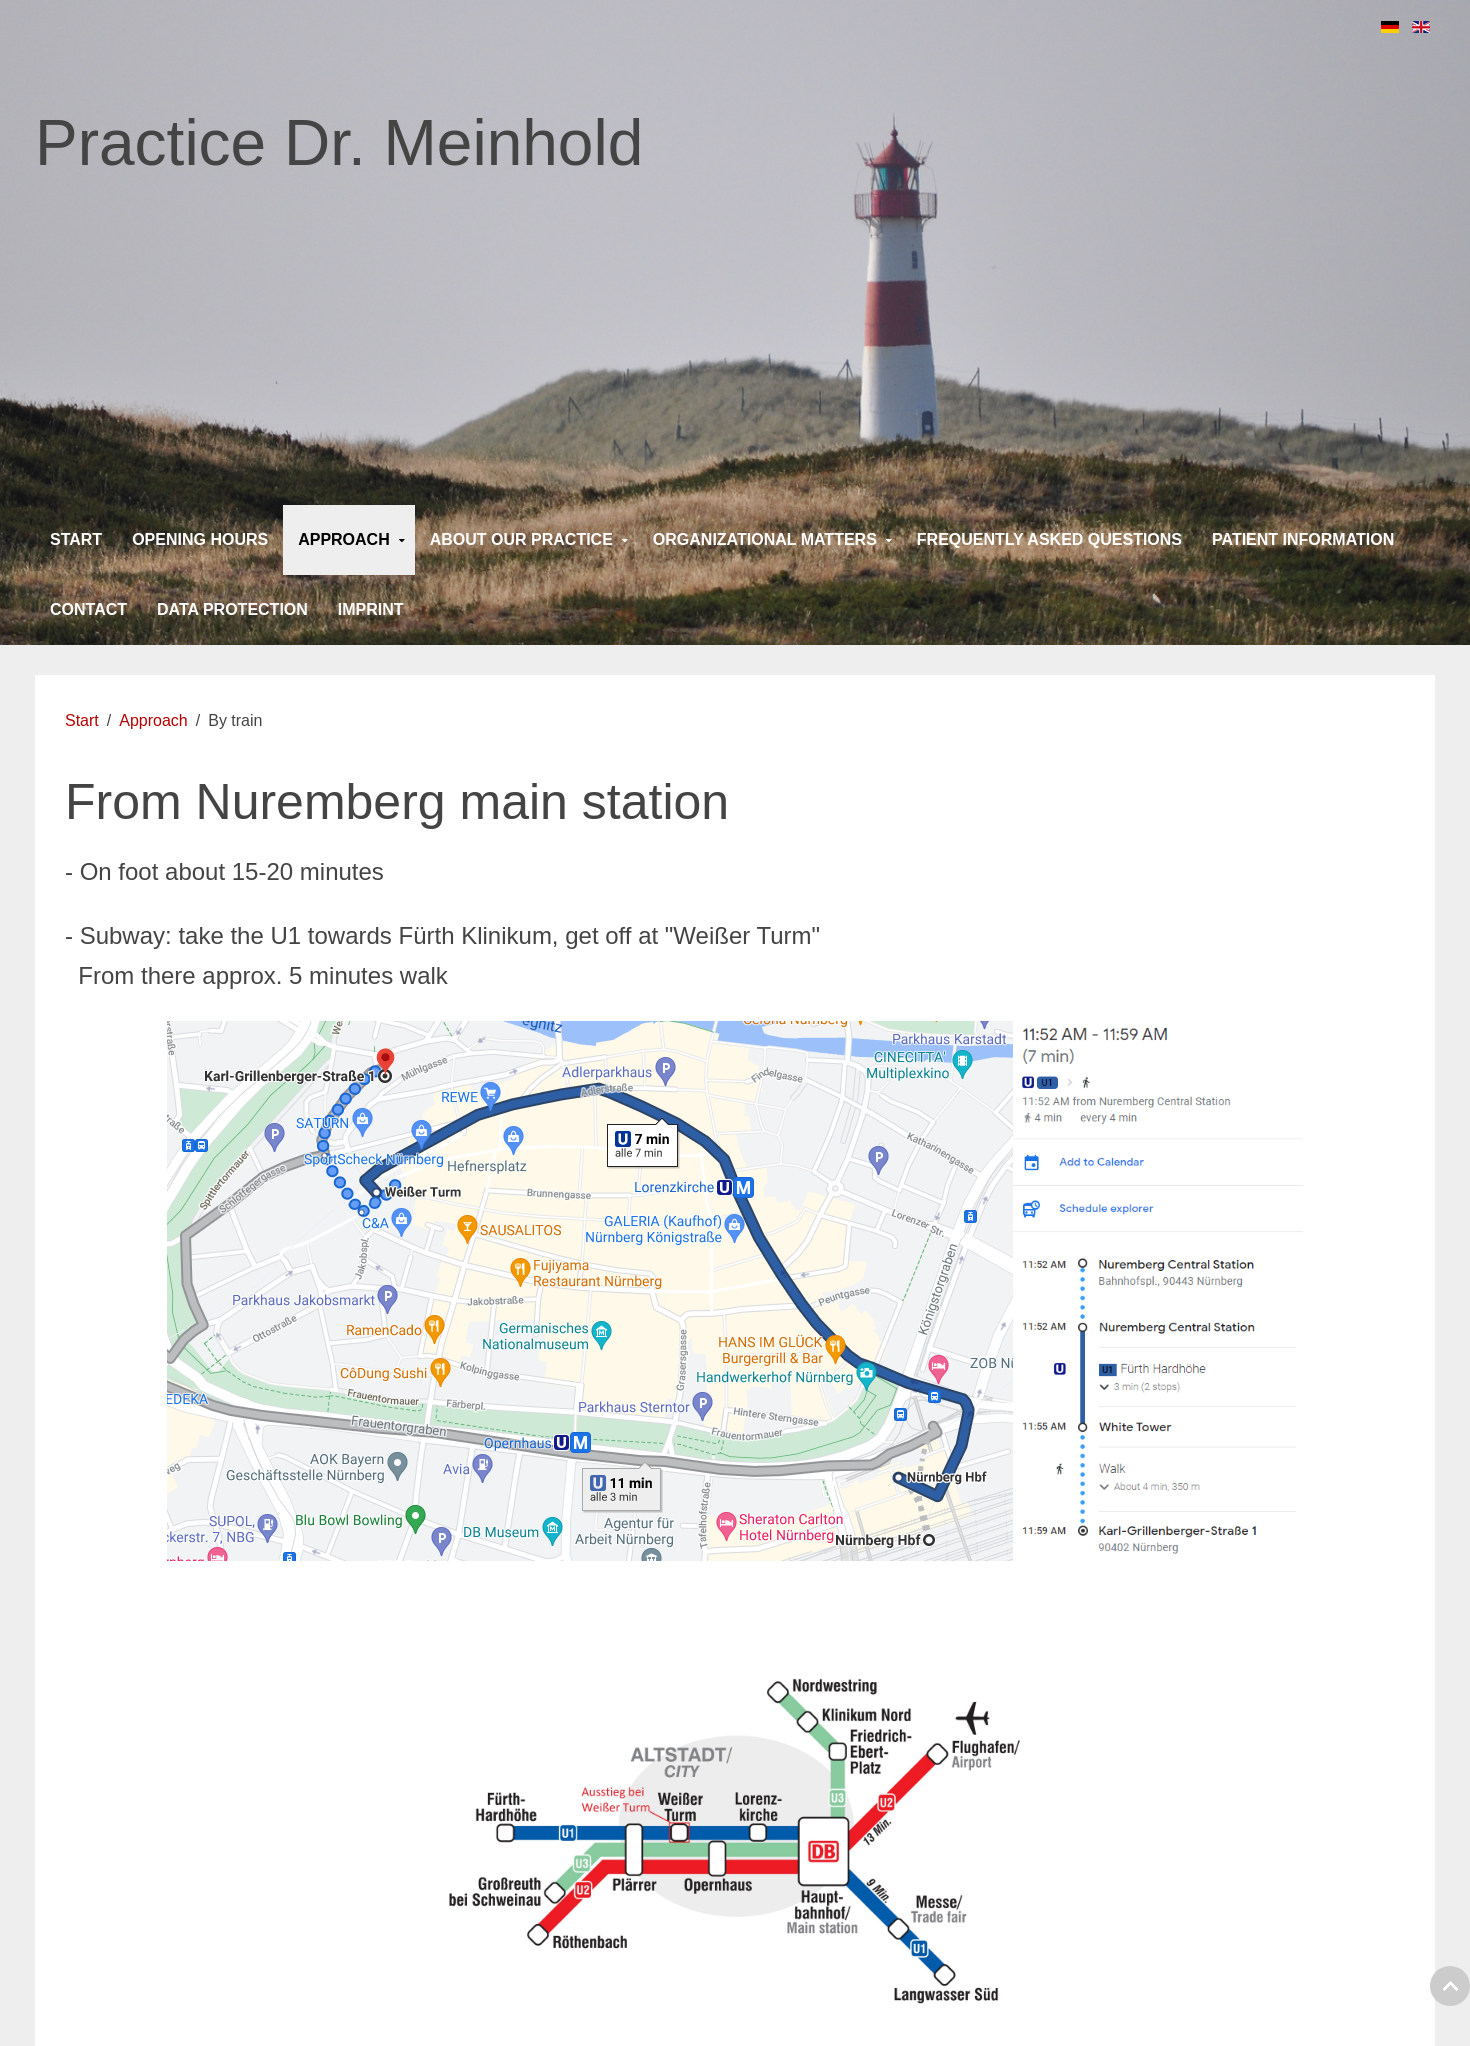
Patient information (1303, 539)
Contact (88, 609)
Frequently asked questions (1049, 539)
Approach (344, 539)
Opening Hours (200, 539)
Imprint (371, 609)
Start (76, 539)
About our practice (521, 539)
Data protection (232, 609)
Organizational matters (765, 539)
